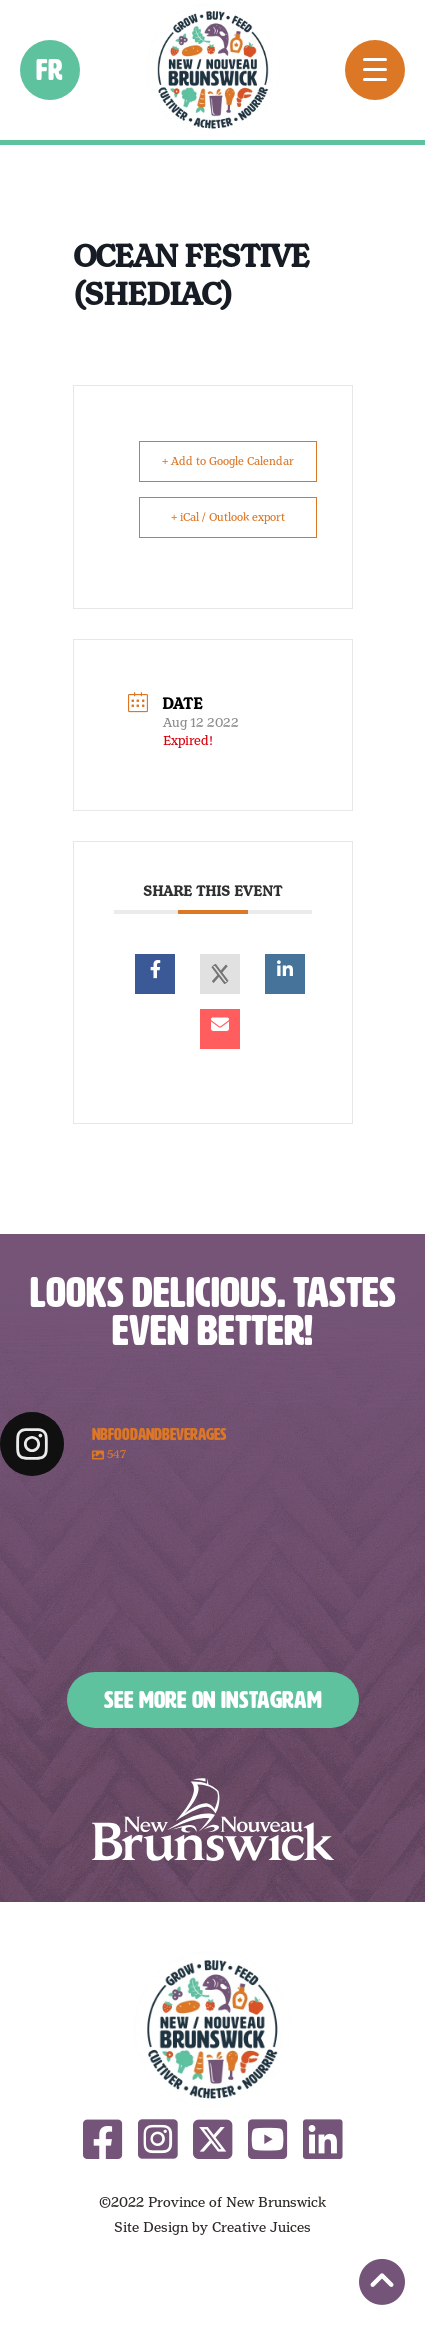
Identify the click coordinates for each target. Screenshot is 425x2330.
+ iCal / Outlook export (228, 517)
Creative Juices (261, 2227)
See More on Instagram (213, 1700)
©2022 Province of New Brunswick (212, 2202)
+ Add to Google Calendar (228, 461)
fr (50, 70)
